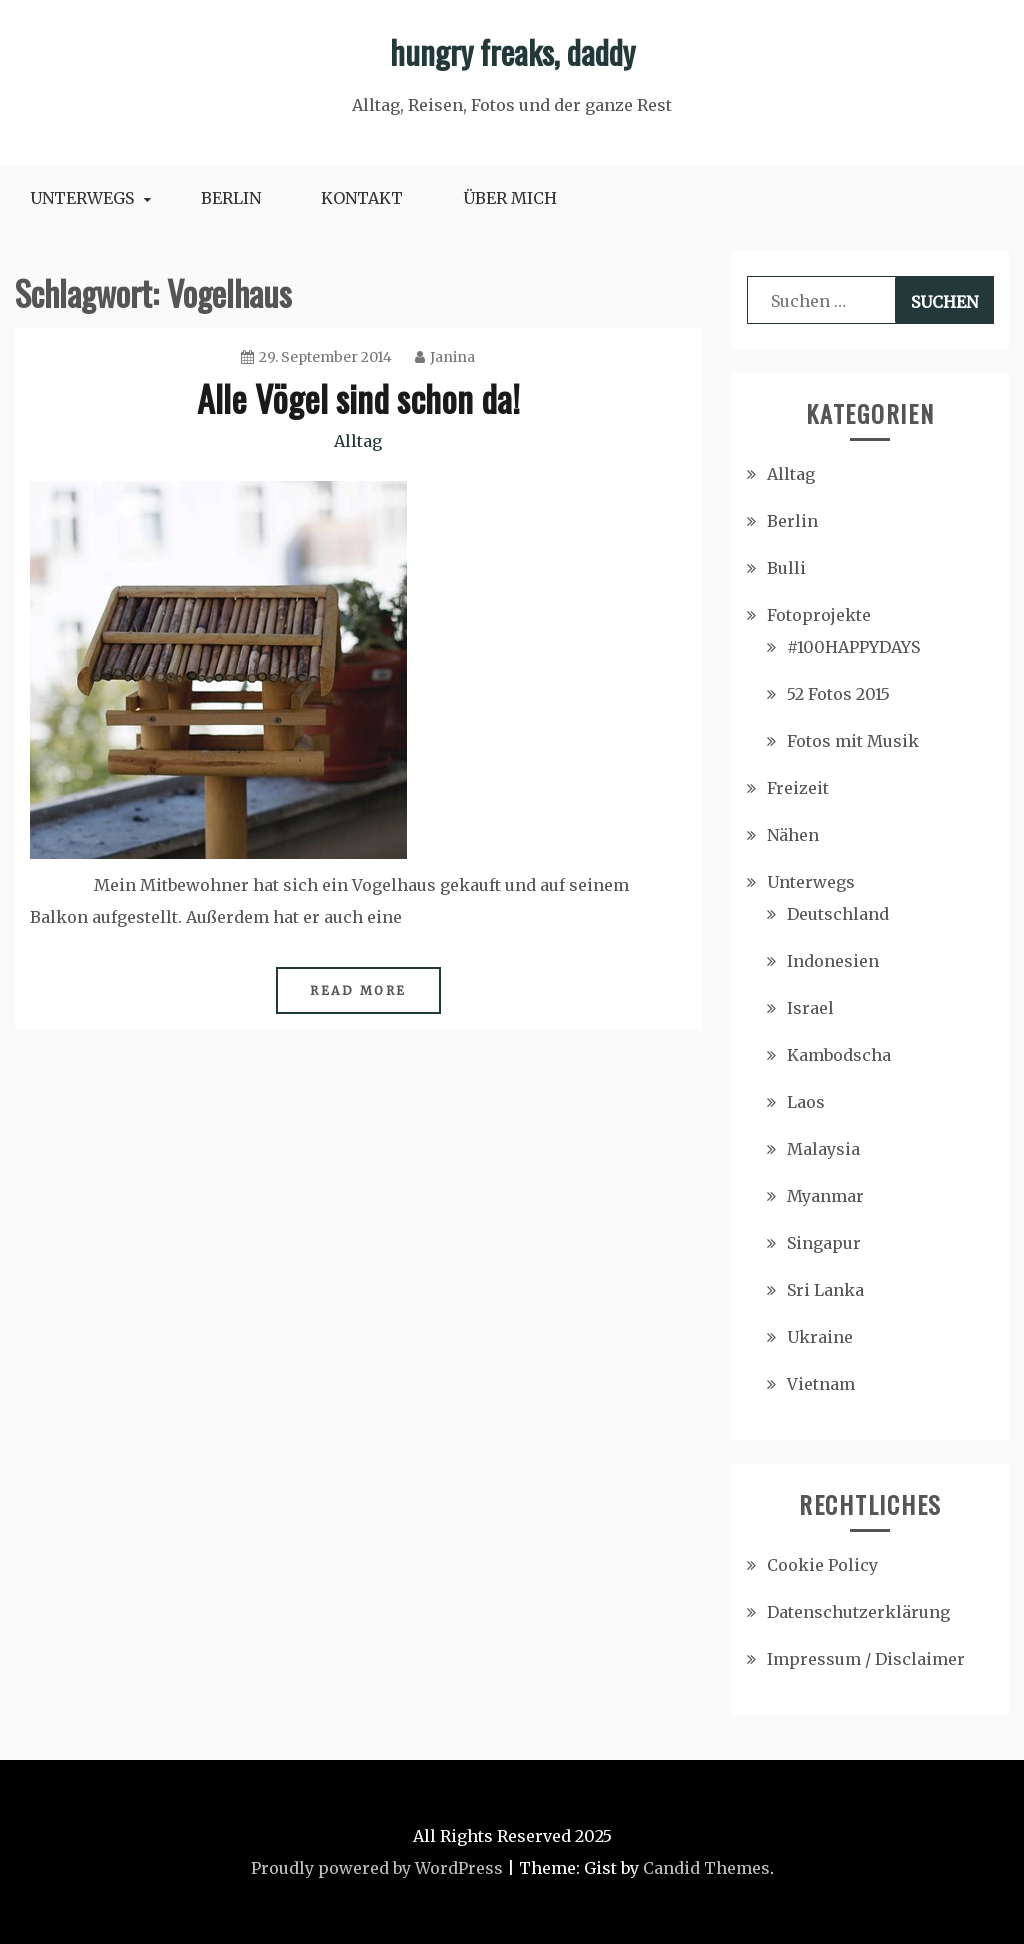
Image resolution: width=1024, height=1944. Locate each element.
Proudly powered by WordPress (377, 1868)
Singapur (824, 1243)
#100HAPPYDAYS (853, 647)
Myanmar (825, 1196)
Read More (358, 990)
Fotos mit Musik (853, 741)
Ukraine (820, 1337)
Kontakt (362, 198)
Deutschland (838, 914)
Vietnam (821, 1384)
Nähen (793, 835)
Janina (445, 357)
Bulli (786, 568)
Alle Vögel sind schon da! (358, 397)
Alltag (358, 441)
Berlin (231, 198)
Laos (806, 1102)
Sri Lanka (825, 1290)
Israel (810, 1008)
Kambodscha (839, 1055)
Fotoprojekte (819, 615)
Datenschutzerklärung (858, 1612)
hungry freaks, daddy (512, 51)
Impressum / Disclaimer (866, 1659)
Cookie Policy (822, 1565)
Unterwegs (82, 198)
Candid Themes (706, 1868)
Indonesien (833, 961)
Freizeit (798, 788)
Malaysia (823, 1149)
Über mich (510, 198)
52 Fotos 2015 (838, 694)
